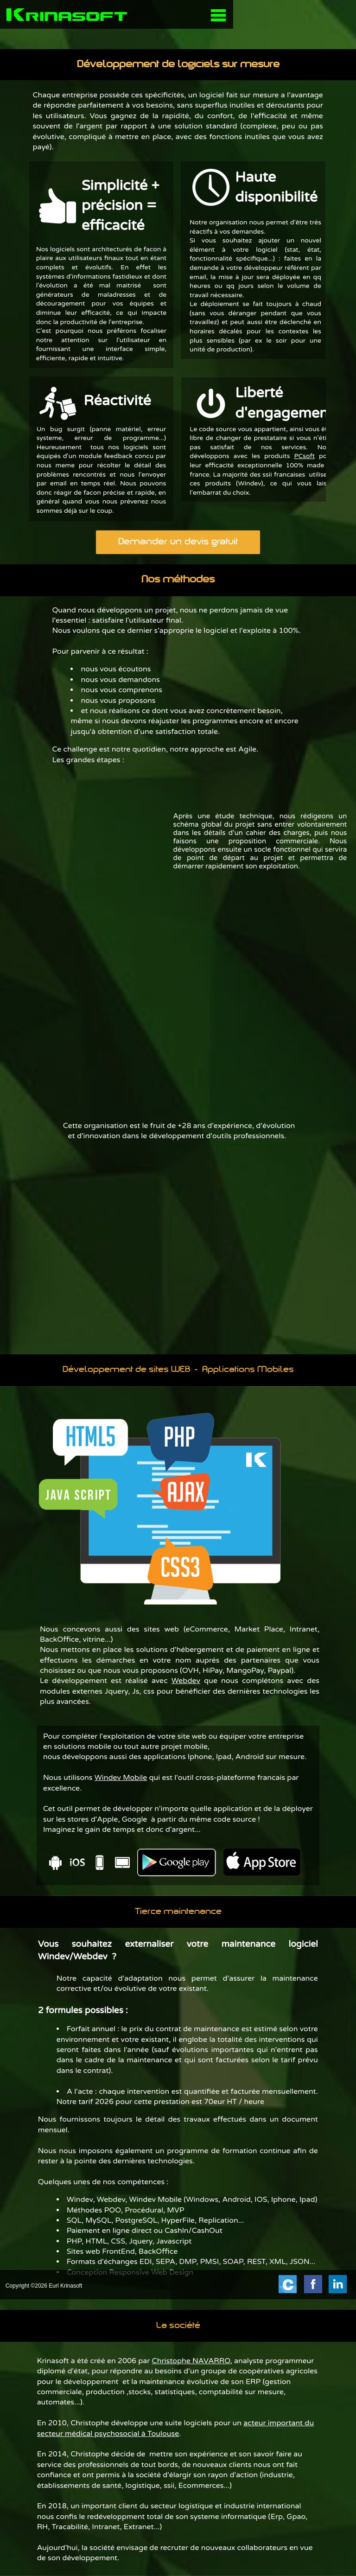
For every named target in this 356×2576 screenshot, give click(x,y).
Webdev (186, 1680)
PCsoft (304, 456)
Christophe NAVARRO (191, 2361)
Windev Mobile (121, 1777)
